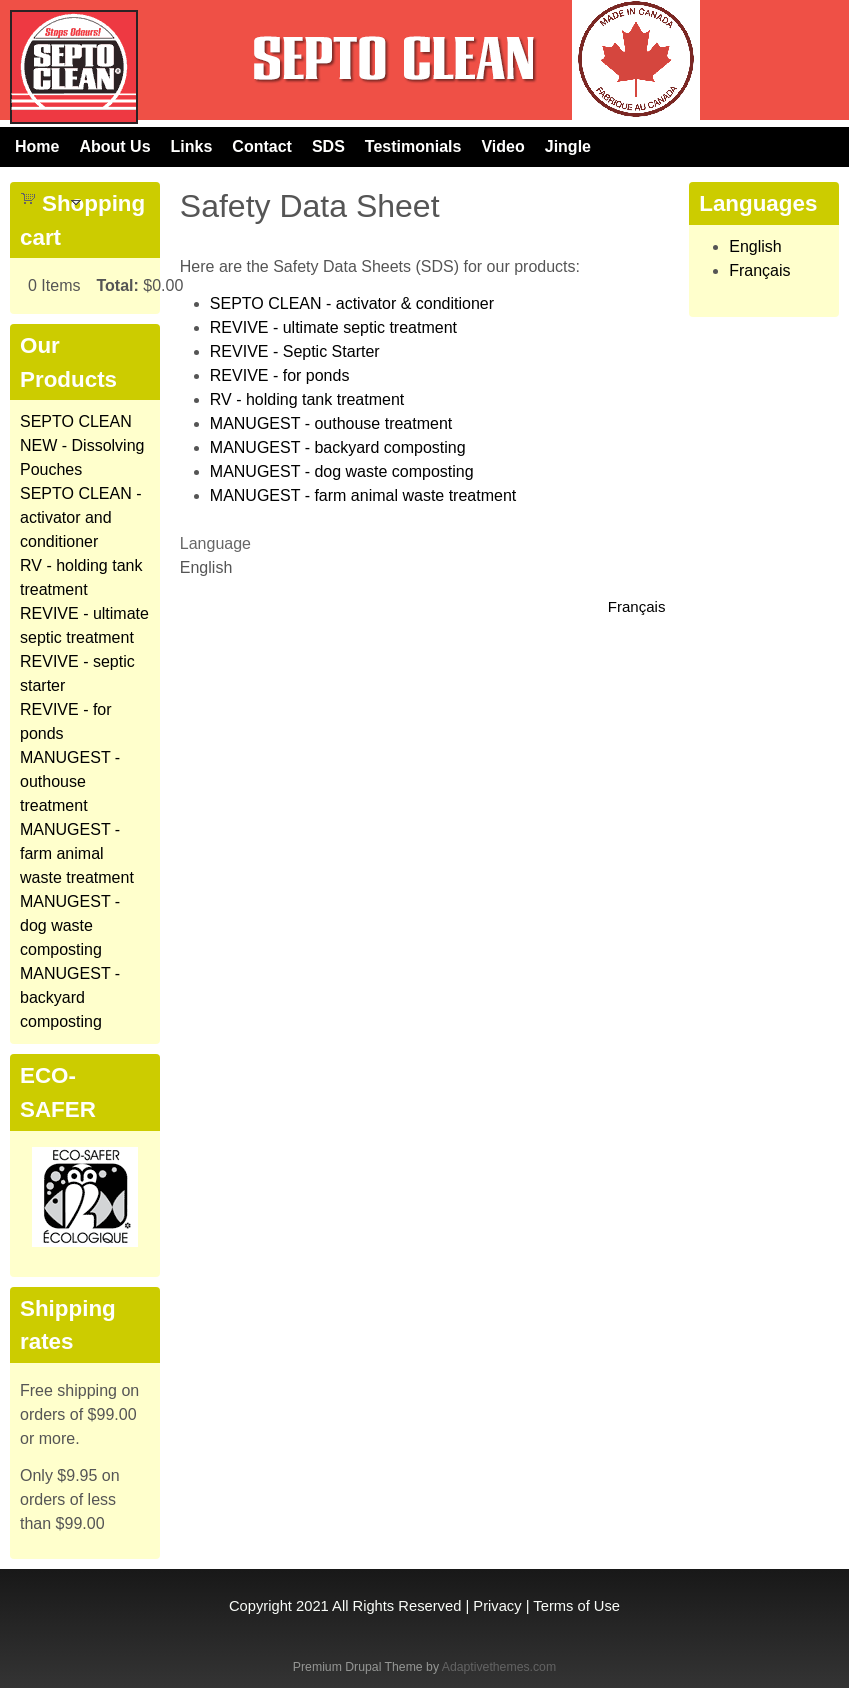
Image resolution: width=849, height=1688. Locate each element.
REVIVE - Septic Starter (295, 351)
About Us (114, 146)
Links (192, 146)
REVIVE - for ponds (280, 375)
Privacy (497, 1606)
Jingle (568, 146)
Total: (117, 285)
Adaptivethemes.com (499, 1667)
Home (37, 146)
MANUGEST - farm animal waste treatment (363, 495)
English (755, 246)
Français (637, 606)
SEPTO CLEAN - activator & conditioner (352, 303)
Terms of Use (576, 1606)
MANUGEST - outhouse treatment (331, 423)
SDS (328, 146)
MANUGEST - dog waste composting (342, 471)
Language (215, 543)
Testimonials (413, 146)
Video (502, 146)
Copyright (260, 1606)
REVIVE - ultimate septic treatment (333, 327)
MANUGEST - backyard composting (338, 447)
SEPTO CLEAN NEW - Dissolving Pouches (82, 445)
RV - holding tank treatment (307, 399)
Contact (262, 146)
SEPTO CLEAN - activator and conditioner (81, 517)
